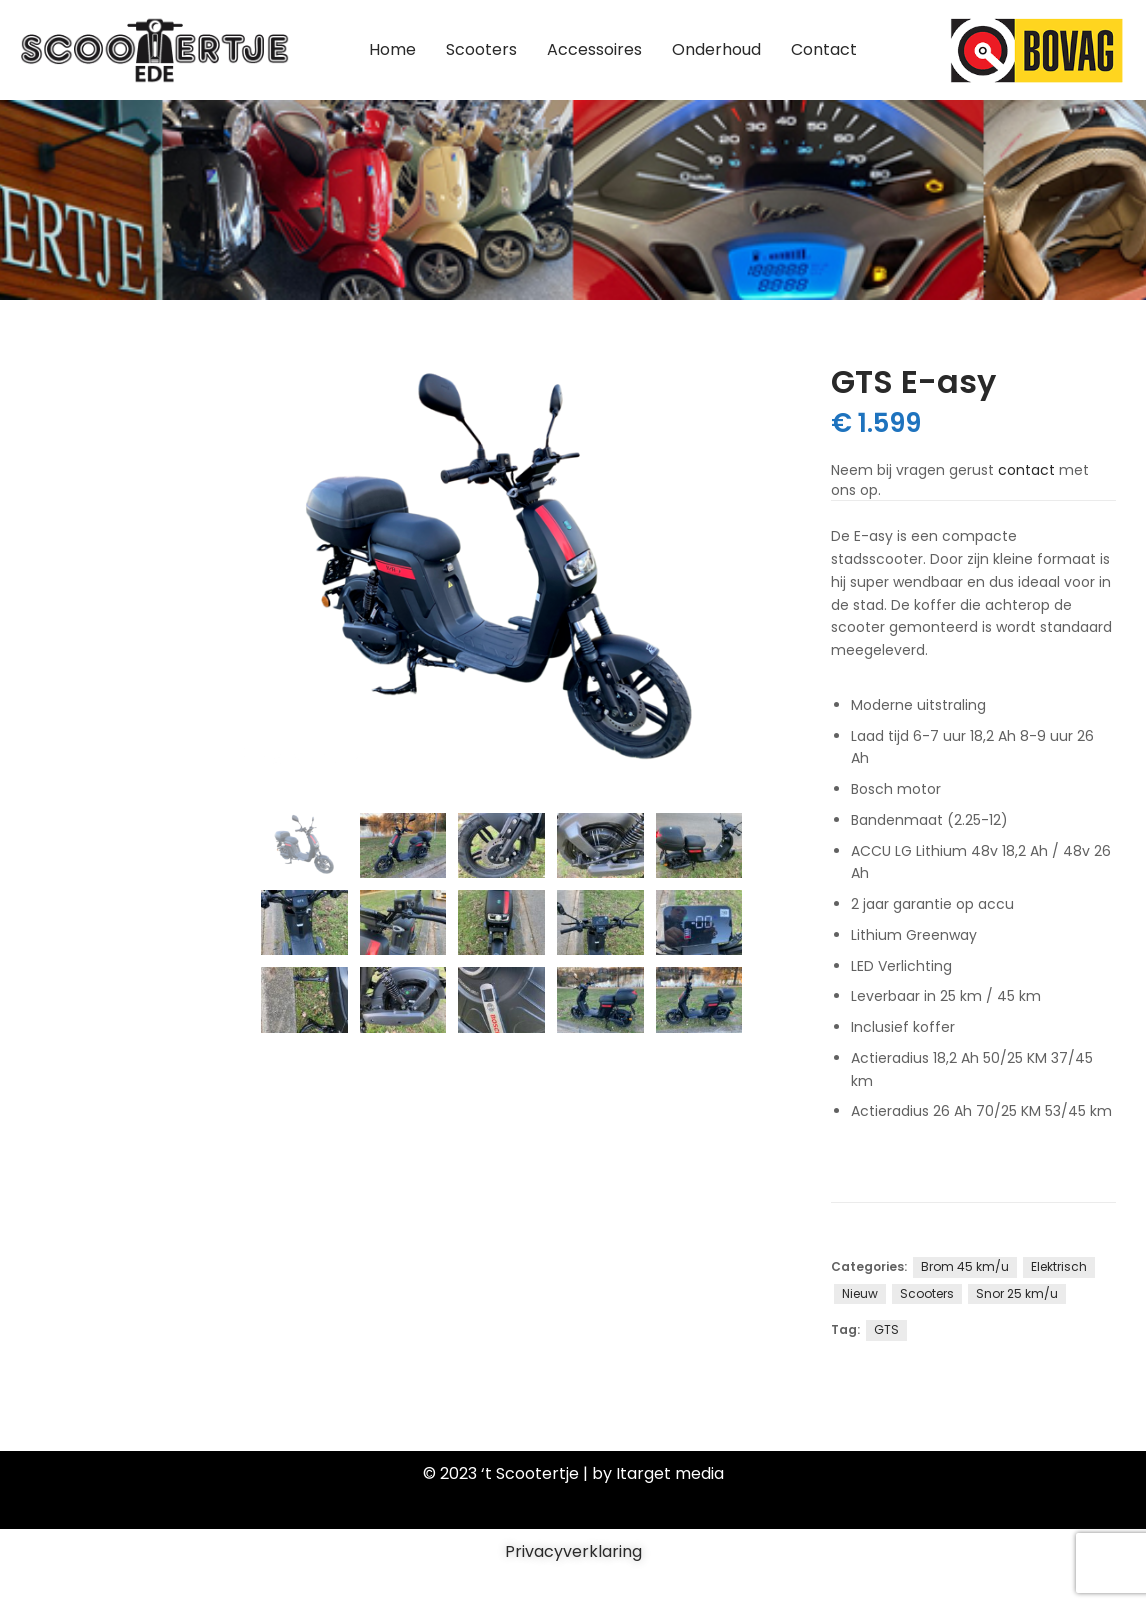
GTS (886, 1329)
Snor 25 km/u (1017, 1293)
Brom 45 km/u (965, 1266)
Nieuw (860, 1293)
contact (1026, 470)
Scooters (481, 49)
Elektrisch (1059, 1266)
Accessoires (594, 49)
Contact (824, 49)
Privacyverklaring (573, 1551)
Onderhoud (716, 49)
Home (392, 49)
